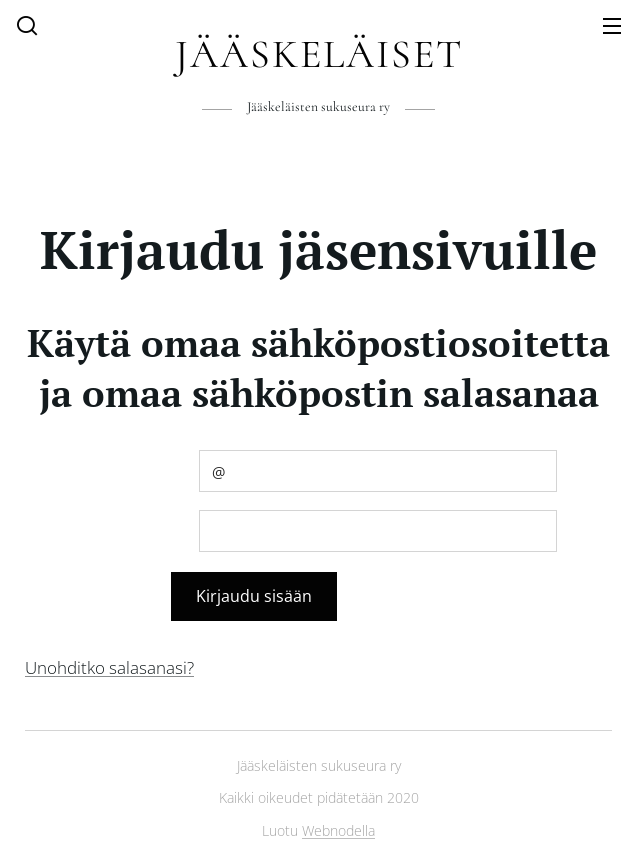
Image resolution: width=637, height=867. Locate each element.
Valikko (612, 26)
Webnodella (338, 830)
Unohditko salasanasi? (109, 667)
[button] (27, 25)
